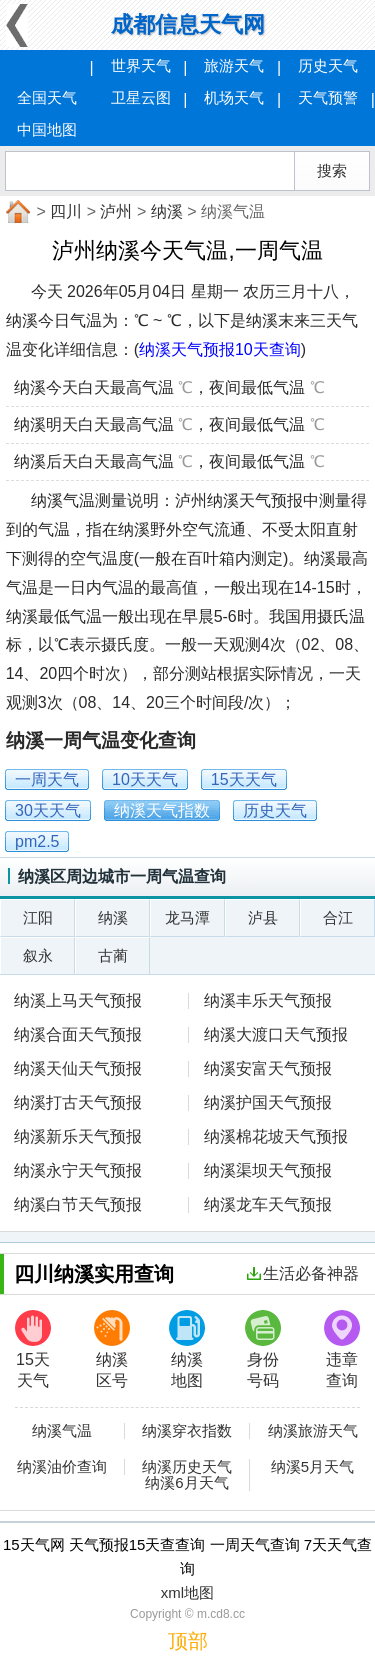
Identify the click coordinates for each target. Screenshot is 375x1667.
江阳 (38, 917)
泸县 (263, 917)
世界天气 (141, 65)
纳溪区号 (112, 1349)
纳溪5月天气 (312, 1467)
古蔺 (113, 955)
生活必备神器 (303, 1273)
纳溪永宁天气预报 (78, 1170)
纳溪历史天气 (187, 1467)
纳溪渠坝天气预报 (268, 1170)
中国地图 (47, 129)
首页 (16, 212)
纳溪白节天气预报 (78, 1204)
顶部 (188, 1641)
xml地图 (187, 1592)
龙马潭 (187, 917)
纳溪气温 (62, 1431)
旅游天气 (234, 65)
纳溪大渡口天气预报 (276, 1034)
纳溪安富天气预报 (268, 1068)
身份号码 (263, 1349)
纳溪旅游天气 (313, 1431)
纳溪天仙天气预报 (78, 1068)
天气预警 (328, 97)
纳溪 (167, 211)
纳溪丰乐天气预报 (268, 1000)
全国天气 (47, 97)
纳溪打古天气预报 (78, 1102)
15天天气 (33, 1349)
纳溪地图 (187, 1349)
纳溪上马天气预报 (78, 1000)
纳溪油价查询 (62, 1467)
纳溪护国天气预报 (268, 1102)
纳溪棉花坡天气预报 (276, 1136)
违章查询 (342, 1349)
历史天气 (328, 65)
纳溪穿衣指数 (187, 1431)
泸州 (116, 211)
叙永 (38, 955)
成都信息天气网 (188, 24)
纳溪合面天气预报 (78, 1034)
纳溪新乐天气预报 (78, 1136)
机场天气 (234, 97)
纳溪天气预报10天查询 (220, 349)
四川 (66, 211)
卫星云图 (141, 97)
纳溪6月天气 (186, 1483)
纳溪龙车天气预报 (268, 1204)
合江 (338, 917)
